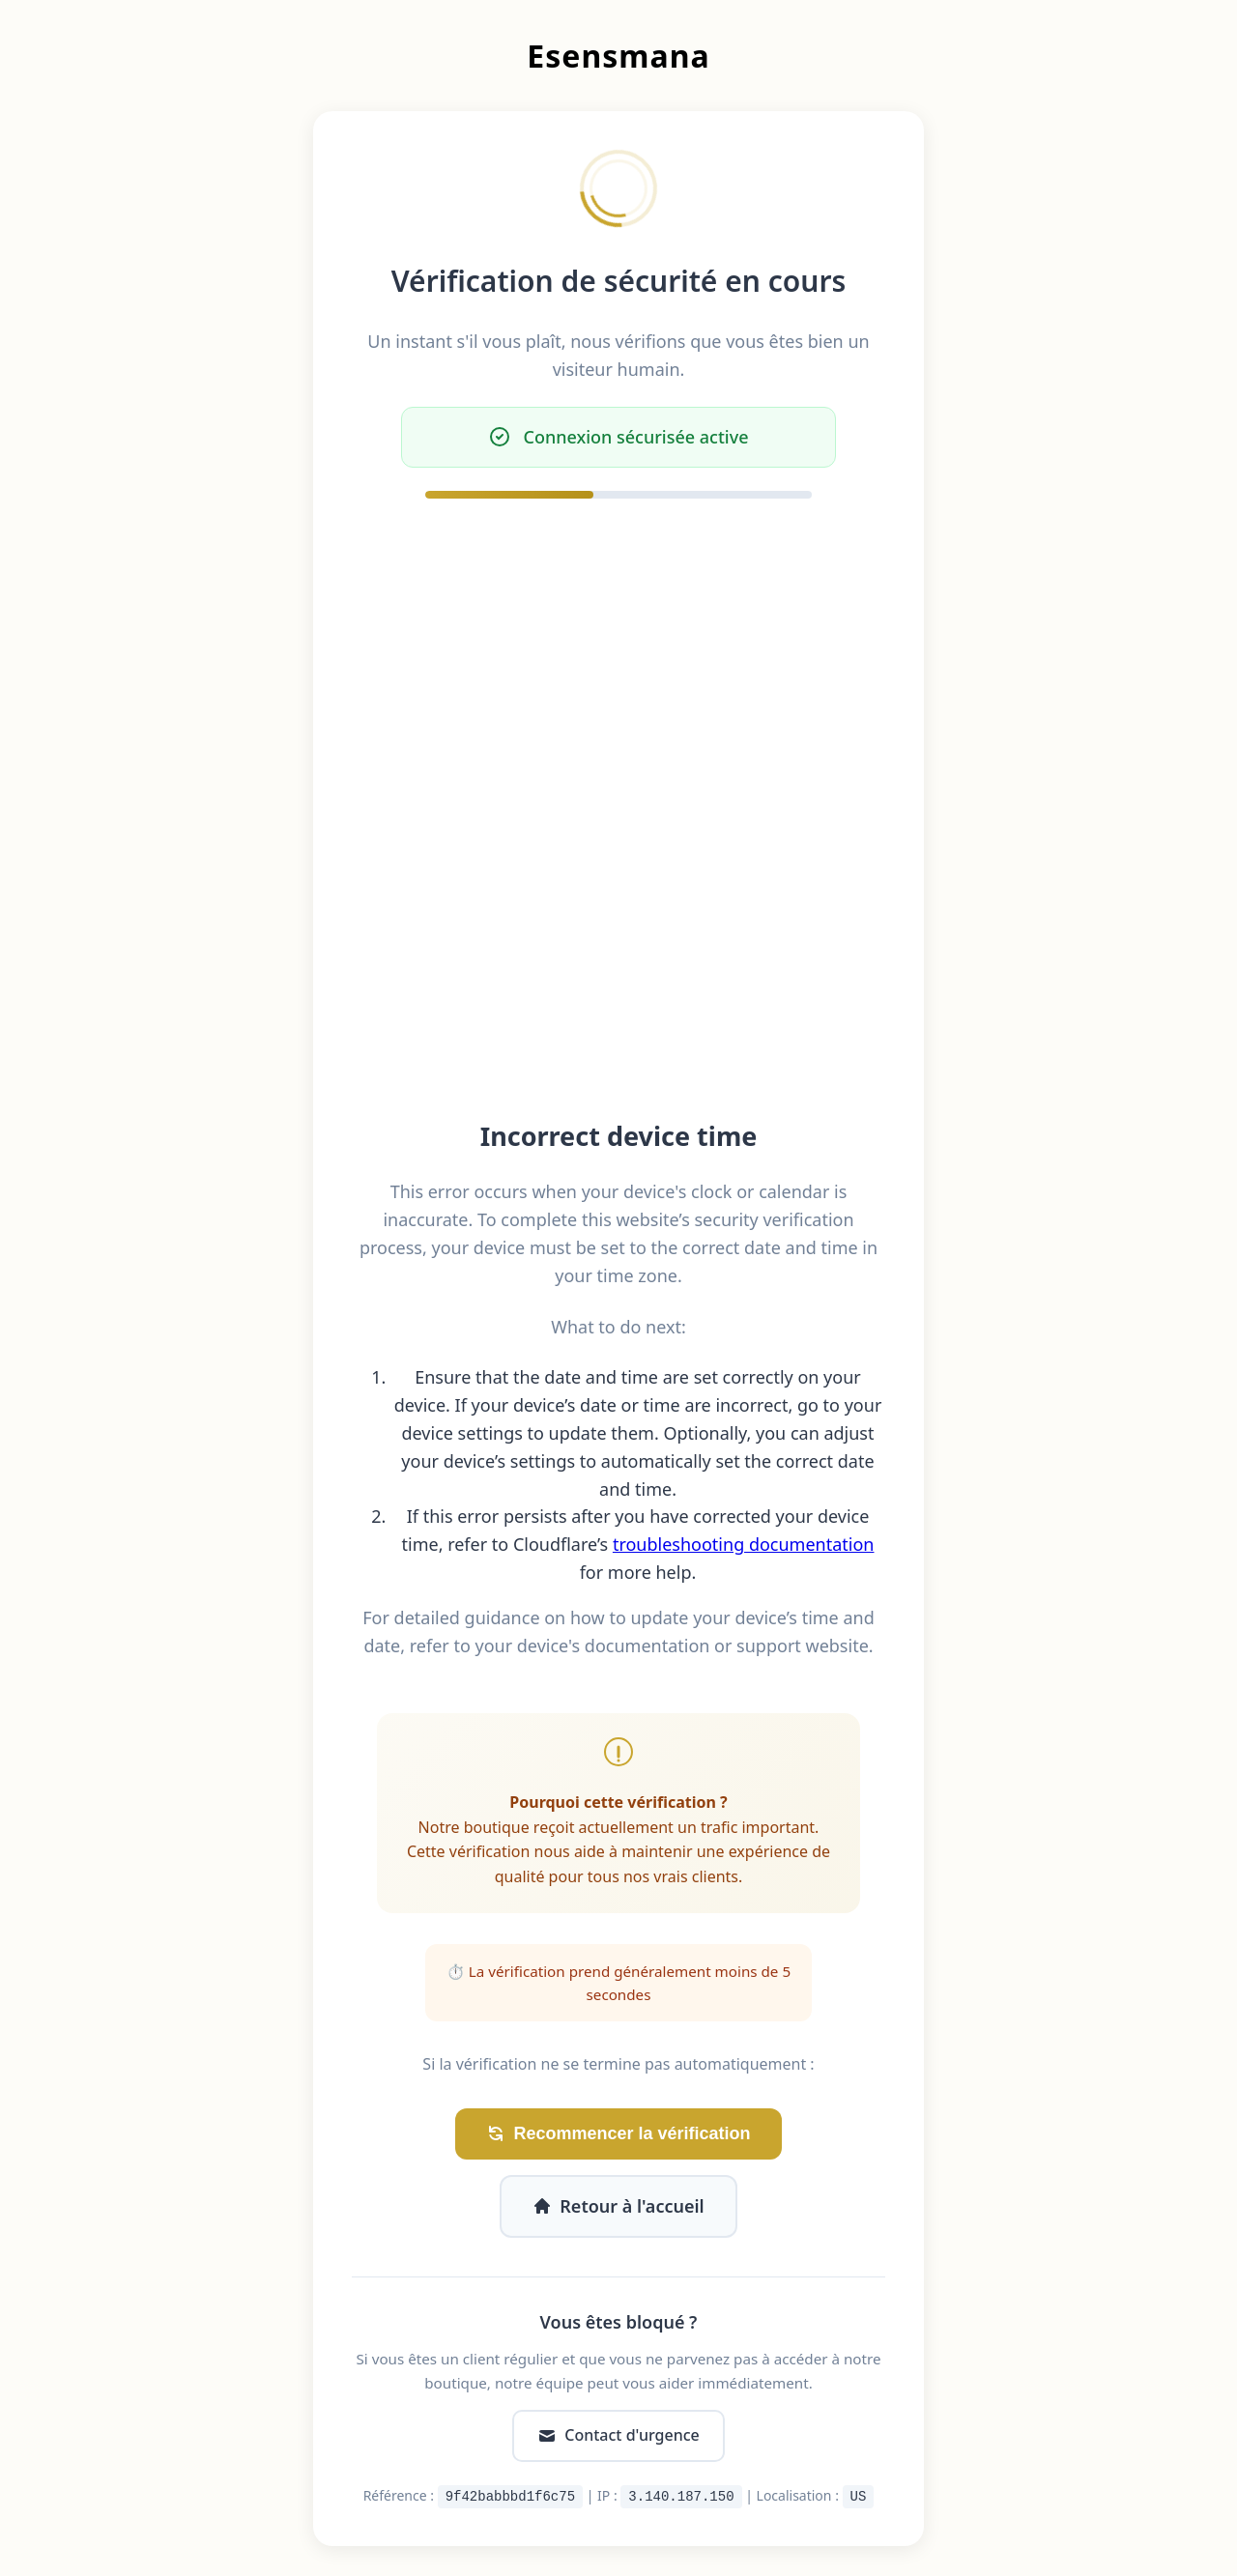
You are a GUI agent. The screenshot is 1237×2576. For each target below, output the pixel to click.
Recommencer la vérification (618, 2134)
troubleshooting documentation (744, 1544)
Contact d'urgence (618, 2435)
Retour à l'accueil (618, 2206)
